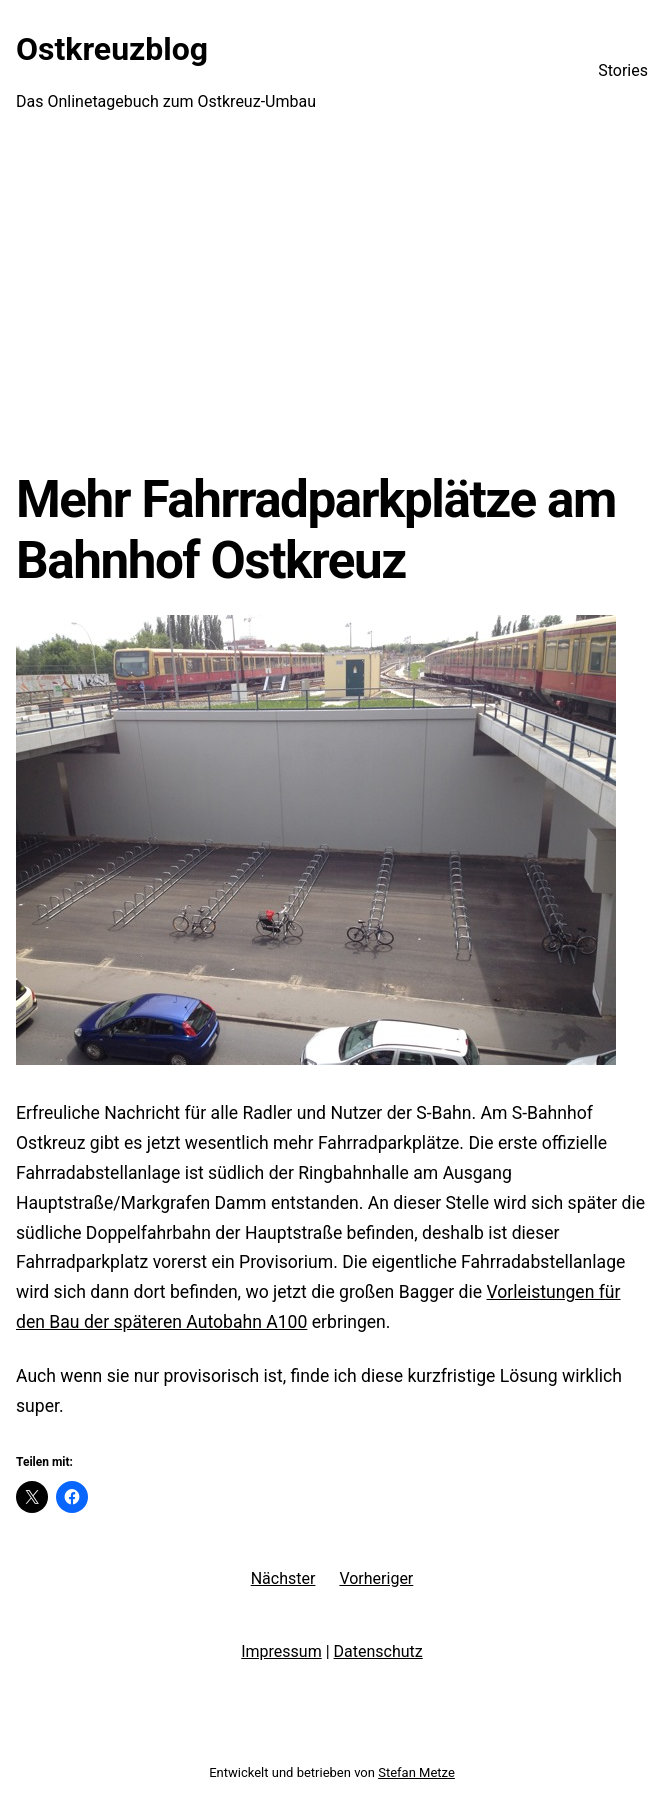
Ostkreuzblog (112, 49)
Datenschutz (378, 1651)
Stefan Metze (416, 1772)
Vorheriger (376, 1578)
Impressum (281, 1651)
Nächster (283, 1578)
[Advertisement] (332, 305)
